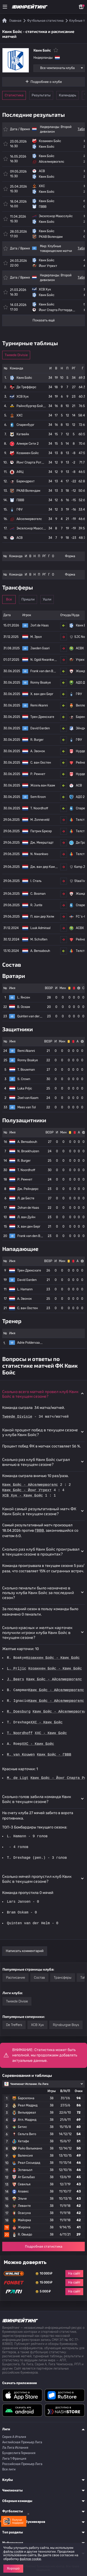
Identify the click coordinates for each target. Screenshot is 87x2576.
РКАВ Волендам (28, 491)
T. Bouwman (26, 1070)
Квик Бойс (24, 378)
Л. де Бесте (25, 1198)
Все (9, 599)
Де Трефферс (26, 387)
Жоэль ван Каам (42, 785)
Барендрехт (26, 481)
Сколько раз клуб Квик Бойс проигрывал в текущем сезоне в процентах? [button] (40, 1551)
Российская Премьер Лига (22, 2464)
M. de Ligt (18, 1778)
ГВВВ (20, 500)
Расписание (15, 1978)
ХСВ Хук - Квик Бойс (22, 1495)
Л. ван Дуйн (26, 1217)
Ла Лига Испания (15, 2448)
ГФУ (20, 509)
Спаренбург (25, 425)
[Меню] (4, 6)
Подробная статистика (43, 2247)
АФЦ (20, 472)
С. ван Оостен (40, 763)
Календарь (67, 95)
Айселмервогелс (29, 519)
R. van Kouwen (21, 1754)
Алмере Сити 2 (28, 444)
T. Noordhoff (39, 808)
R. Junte (36, 905)
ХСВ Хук (23, 397)
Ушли (47, 599)
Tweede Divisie (16, 355)
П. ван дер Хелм (42, 917)
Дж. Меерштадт (42, 843)
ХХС (20, 415)
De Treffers (14, 2025)
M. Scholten (38, 939)
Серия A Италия (14, 2437)
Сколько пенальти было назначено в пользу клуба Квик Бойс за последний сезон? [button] (38, 1592)
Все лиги (9, 2469)
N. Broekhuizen (28, 1151)
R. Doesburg (19, 1711)
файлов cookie (30, 2559)
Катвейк (23, 434)
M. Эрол (36, 637)
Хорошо (13, 2568)
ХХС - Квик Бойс (47, 1722)
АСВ (20, 538)
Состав (39, 1978)
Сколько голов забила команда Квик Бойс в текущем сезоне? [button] (36, 1799)
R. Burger (37, 740)
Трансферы (62, 1978)
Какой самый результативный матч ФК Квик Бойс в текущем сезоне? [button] (39, 1511)
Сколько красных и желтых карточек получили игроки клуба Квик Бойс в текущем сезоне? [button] (37, 1632)
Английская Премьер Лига (22, 2442)
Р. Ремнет (37, 774)
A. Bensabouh (40, 951)
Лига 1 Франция (14, 2459)
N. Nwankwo (39, 854)
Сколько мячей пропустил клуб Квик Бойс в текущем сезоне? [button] (37, 1879)
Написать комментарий (25, 1951)
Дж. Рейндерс (28, 1189)
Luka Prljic (24, 1088)
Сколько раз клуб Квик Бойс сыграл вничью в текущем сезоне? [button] (36, 1462)
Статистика (14, 95)
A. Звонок (37, 751)
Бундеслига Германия (18, 2453)
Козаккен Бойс (28, 453)
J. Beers (16, 1679)
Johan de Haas (28, 1208)
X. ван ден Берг (41, 694)
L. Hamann (25, 1289)
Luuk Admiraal (40, 928)
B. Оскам (23, 1007)
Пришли (28, 599)
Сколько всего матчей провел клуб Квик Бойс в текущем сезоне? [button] (40, 1394)
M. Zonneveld (39, 820)
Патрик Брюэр (41, 831)
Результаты (41, 95)
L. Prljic (17, 1668)
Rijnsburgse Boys (66, 2025)
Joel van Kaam (27, 1098)
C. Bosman (38, 894)
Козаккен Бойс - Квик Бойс (53, 1657)
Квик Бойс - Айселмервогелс (30, 1484)
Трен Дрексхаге (42, 717)
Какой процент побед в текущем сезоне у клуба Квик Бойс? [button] (40, 1432)
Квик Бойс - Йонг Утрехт (27, 1490)
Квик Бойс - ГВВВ (54, 1754)
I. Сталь (35, 881)
